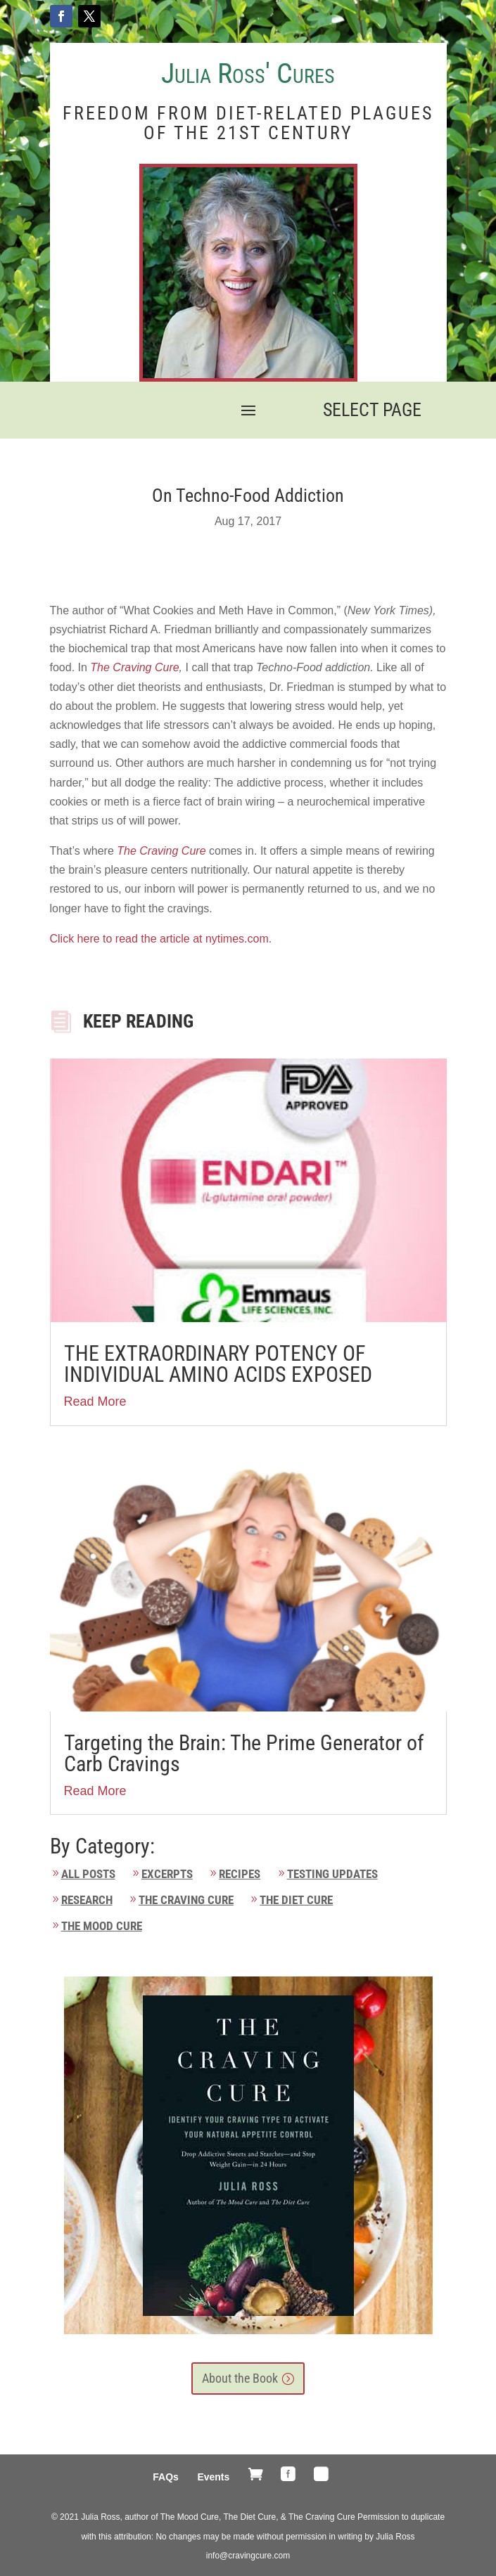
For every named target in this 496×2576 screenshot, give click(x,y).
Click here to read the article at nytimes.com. (162, 939)
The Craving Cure (134, 667)
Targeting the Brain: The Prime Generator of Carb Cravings (244, 1753)
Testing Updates (332, 1874)
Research (87, 1900)
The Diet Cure (296, 1900)
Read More (95, 1401)
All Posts (88, 1874)
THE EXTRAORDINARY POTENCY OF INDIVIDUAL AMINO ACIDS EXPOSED (218, 1364)
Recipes (239, 1874)
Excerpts (167, 1874)
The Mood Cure (101, 1926)
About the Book (240, 2378)
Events (213, 2477)
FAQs (166, 2477)
